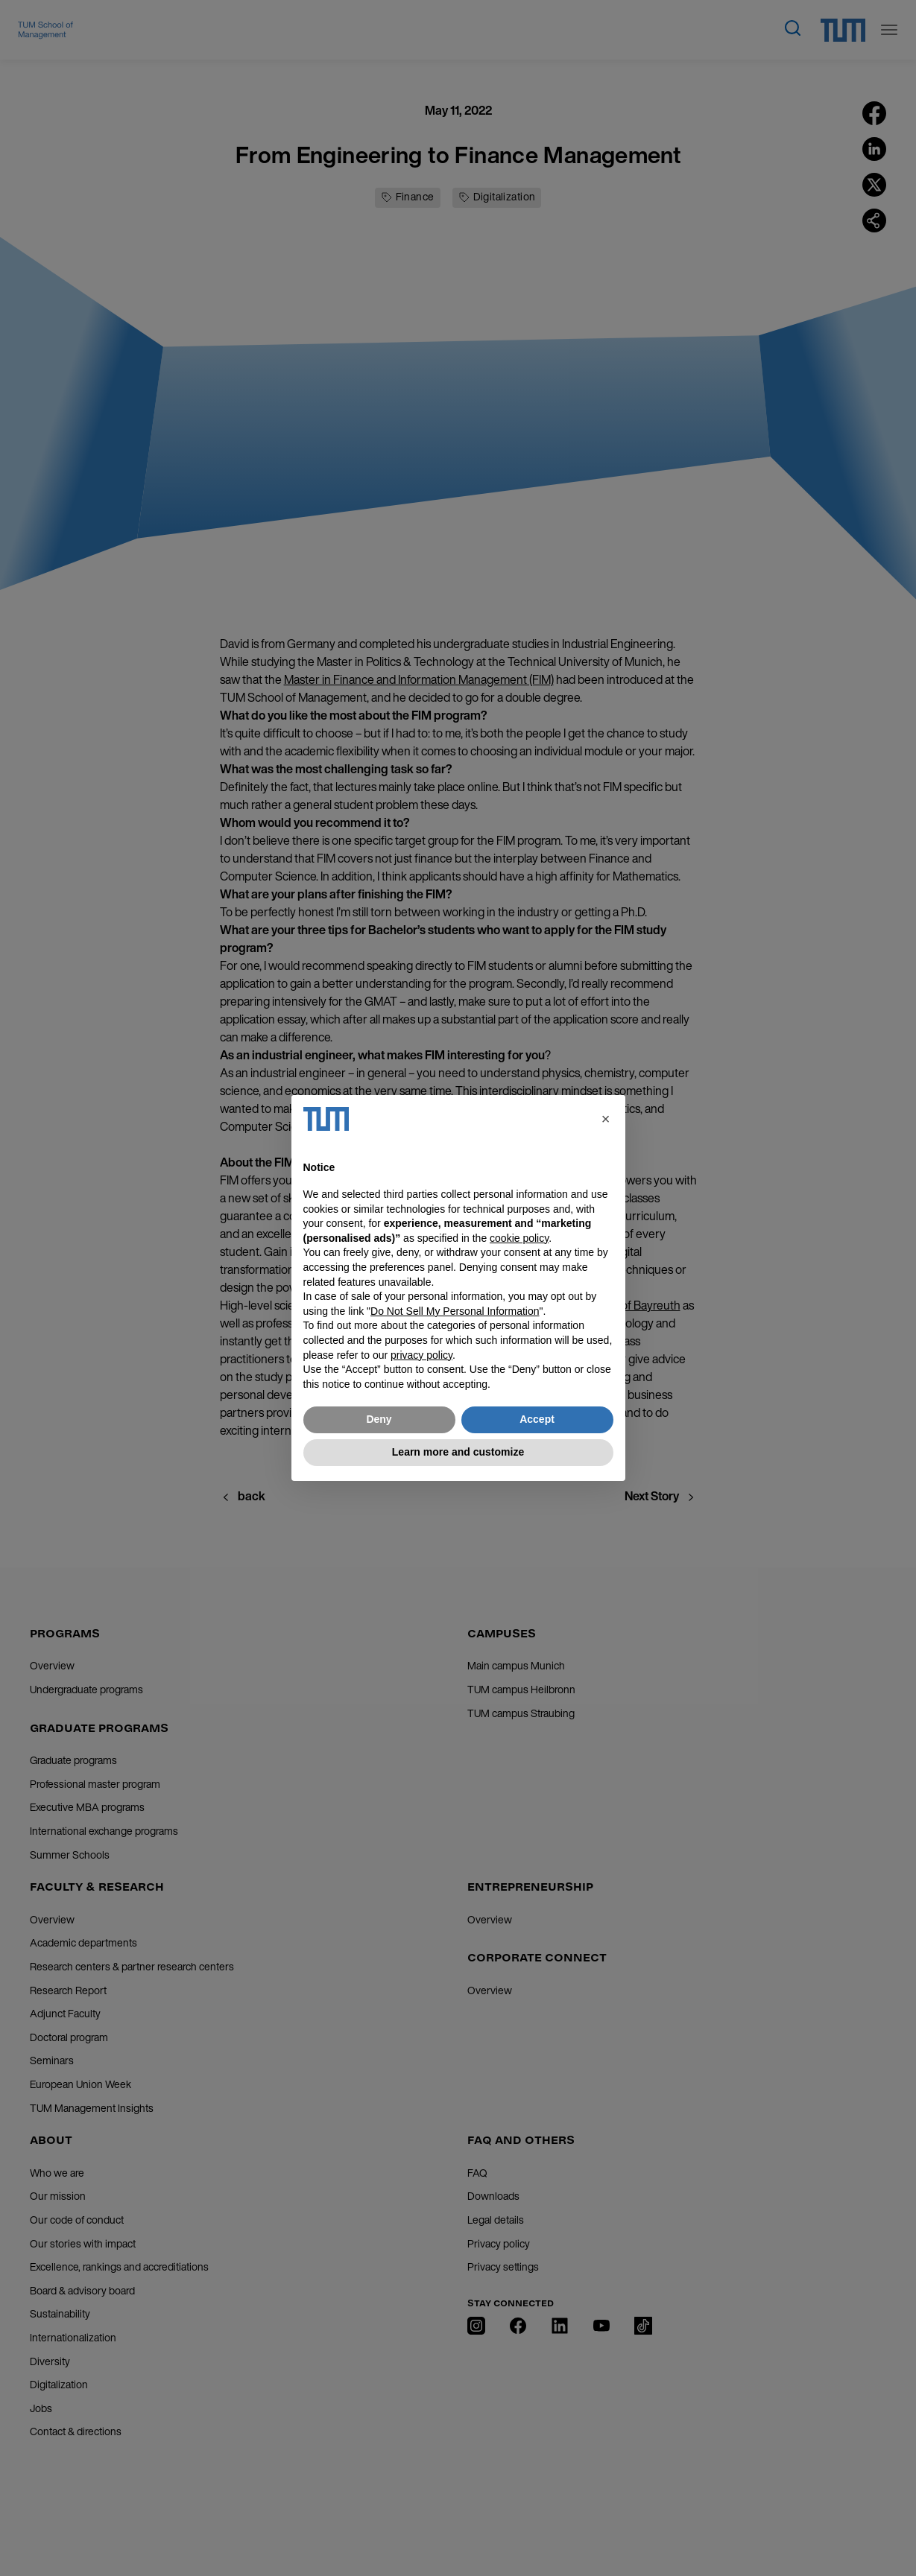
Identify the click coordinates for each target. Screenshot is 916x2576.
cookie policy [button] (519, 1238)
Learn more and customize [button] (458, 1452)
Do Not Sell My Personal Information (454, 1311)
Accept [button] (537, 1419)
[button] (606, 1119)
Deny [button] (378, 1419)
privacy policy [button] (421, 1355)
